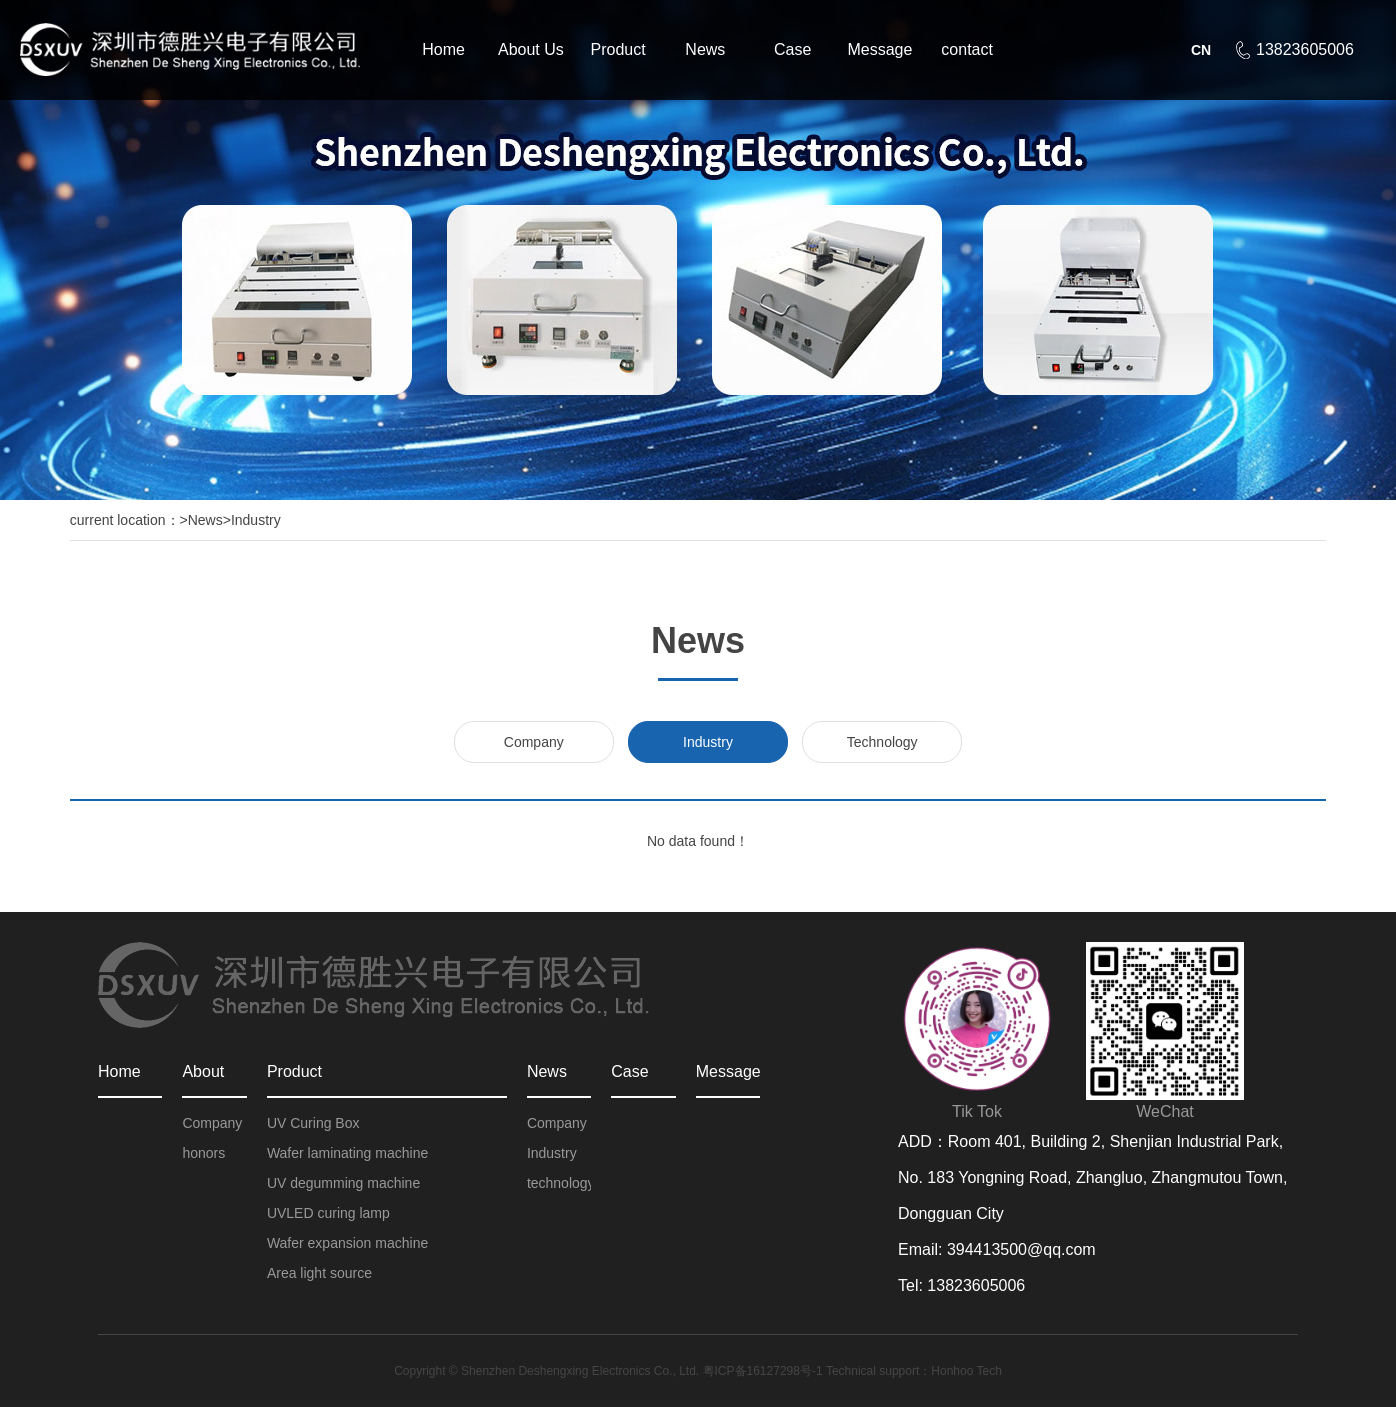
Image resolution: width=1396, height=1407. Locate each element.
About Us (531, 49)
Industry (256, 520)
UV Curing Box (313, 1123)
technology (559, 1183)
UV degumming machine (343, 1183)
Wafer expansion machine (347, 1243)
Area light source (319, 1273)
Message (879, 49)
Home (443, 49)
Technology (882, 742)
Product (618, 49)
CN (1201, 50)
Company (534, 742)
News (705, 49)
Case (792, 49)
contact (967, 49)
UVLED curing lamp (328, 1213)
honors (203, 1153)
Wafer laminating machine (347, 1153)
